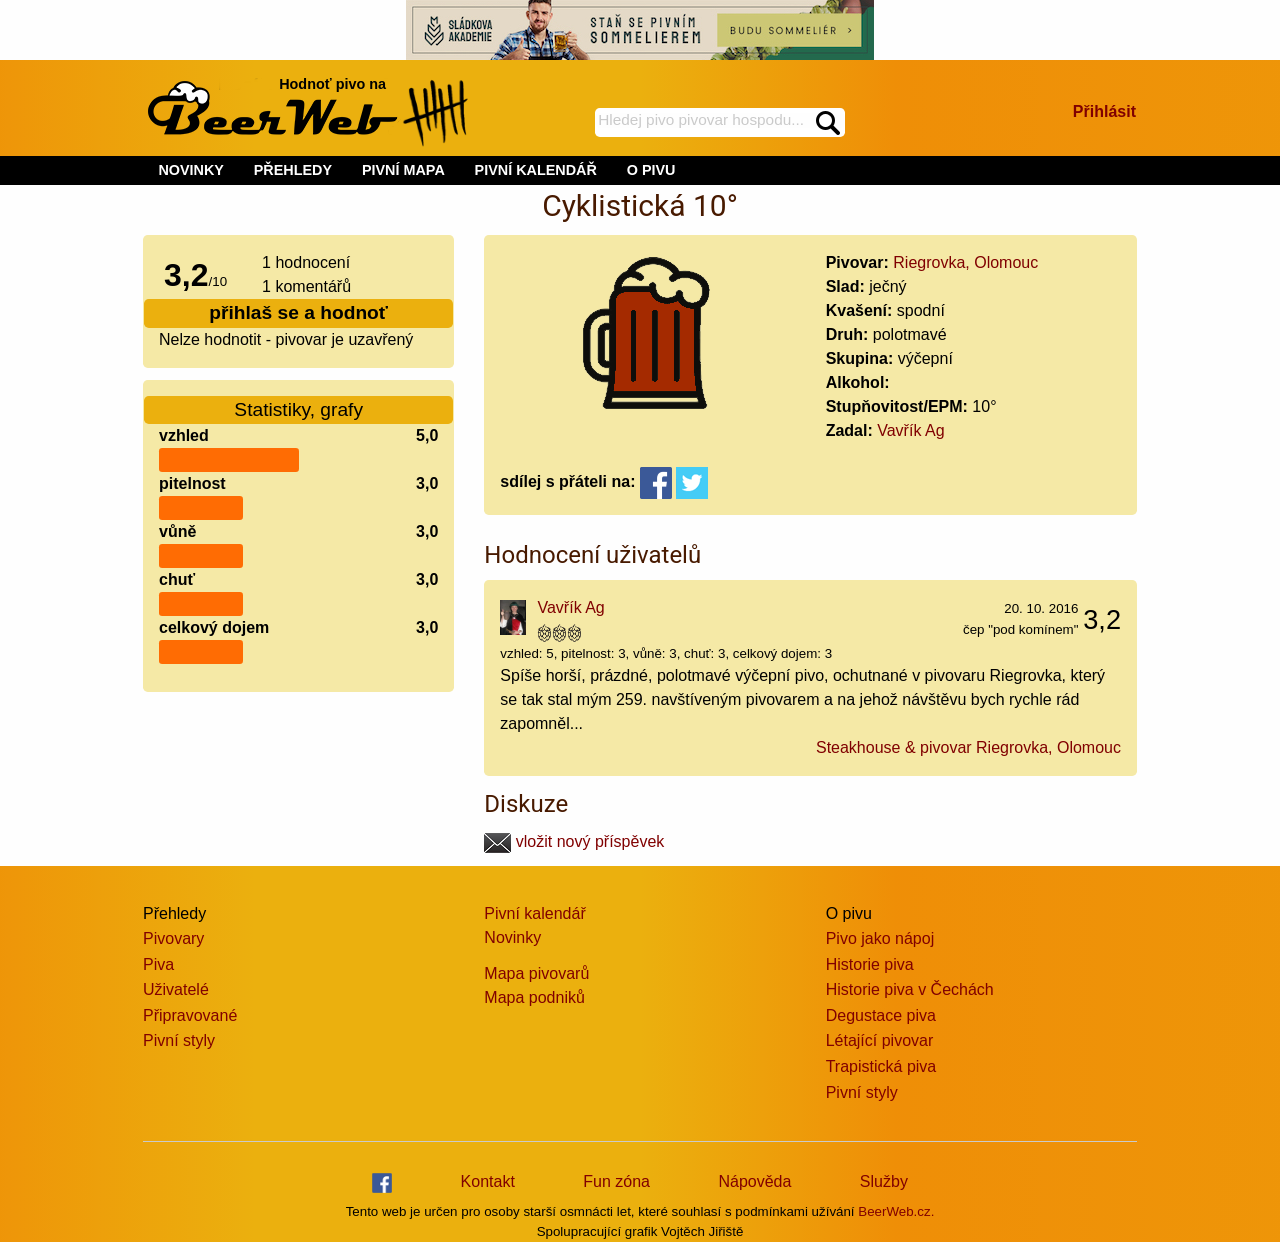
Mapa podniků (534, 997)
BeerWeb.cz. (896, 1211)
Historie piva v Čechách (910, 989)
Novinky (512, 937)
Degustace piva (881, 1015)
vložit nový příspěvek (574, 841)
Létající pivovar (880, 1040)
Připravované (190, 1015)
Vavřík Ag (910, 430)
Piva (158, 964)
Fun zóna (616, 1181)
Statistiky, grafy (298, 409)
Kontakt (488, 1181)
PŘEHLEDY (293, 170)
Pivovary (173, 938)
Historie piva (870, 964)
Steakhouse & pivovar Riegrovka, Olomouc (968, 747)
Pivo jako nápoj (880, 938)
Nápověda (754, 1181)
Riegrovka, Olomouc (965, 262)
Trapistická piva (881, 1066)
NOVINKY (191, 170)
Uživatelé (176, 989)
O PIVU (651, 170)
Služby (884, 1181)
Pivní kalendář (534, 913)
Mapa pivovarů (536, 973)
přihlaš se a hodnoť (298, 312)
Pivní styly (179, 1040)
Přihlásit (1104, 111)
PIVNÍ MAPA (403, 170)
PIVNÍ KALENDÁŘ (536, 170)
